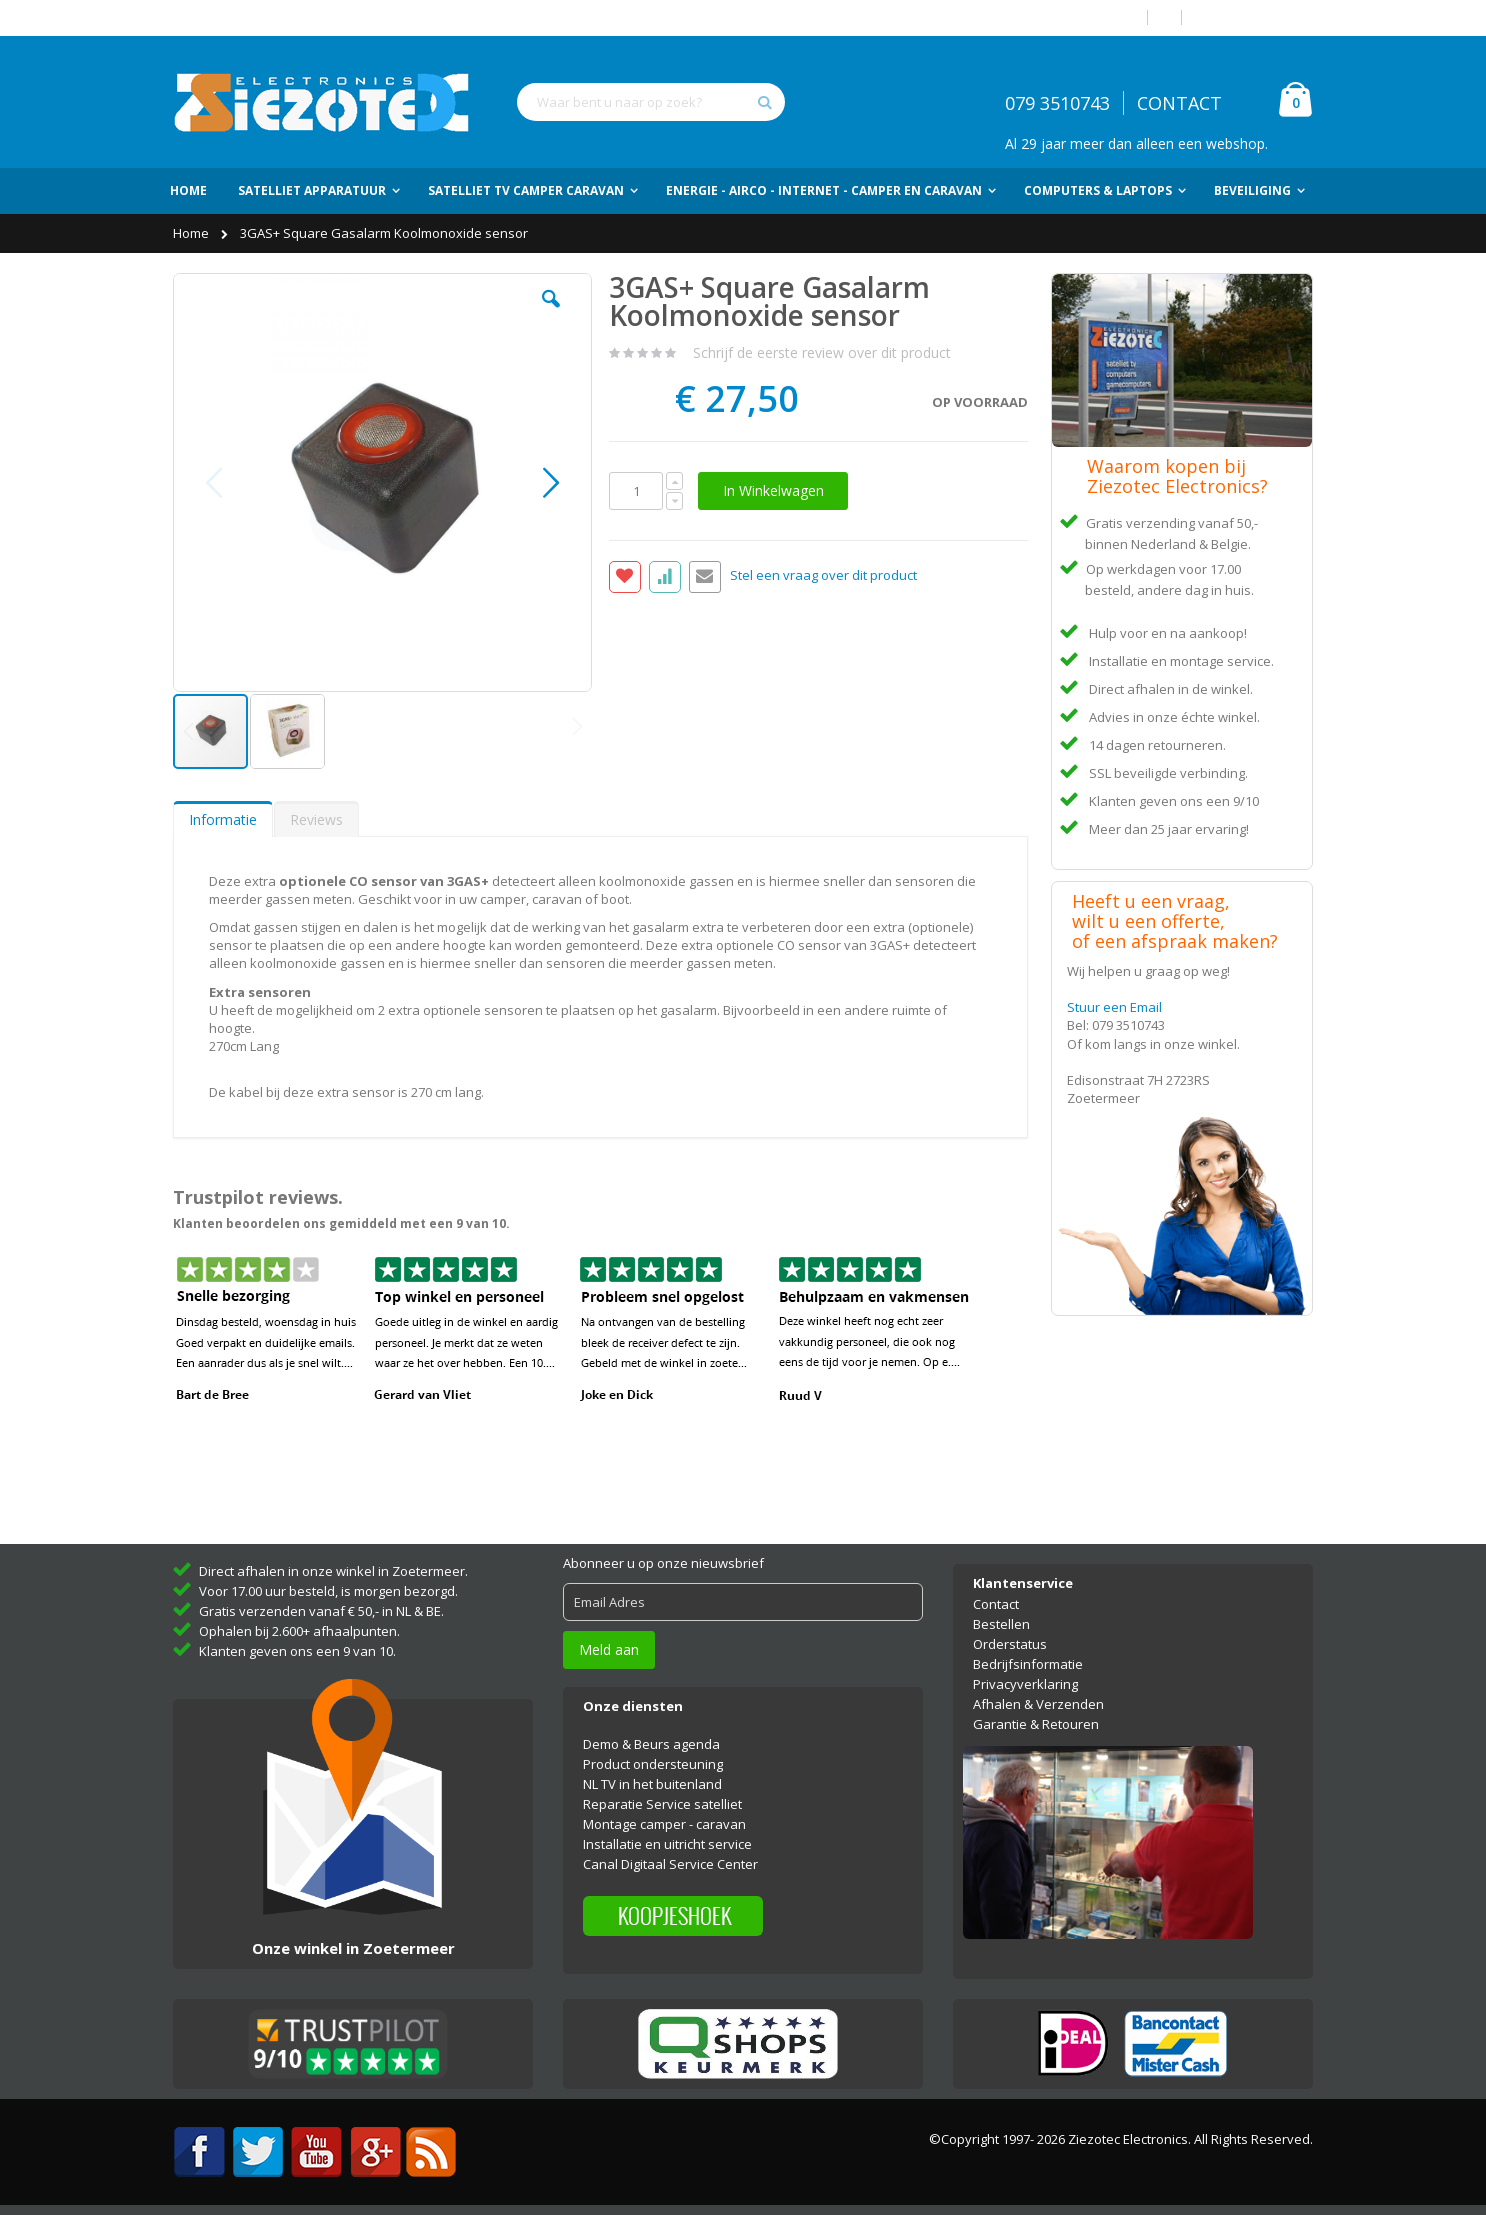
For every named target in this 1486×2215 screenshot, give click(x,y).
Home (192, 233)
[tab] (223, 819)
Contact (996, 1604)
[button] (551, 314)
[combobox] (651, 102)
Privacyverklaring (1025, 1684)
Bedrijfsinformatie (1028, 1664)
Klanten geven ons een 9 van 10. (297, 1651)
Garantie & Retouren (1036, 1724)
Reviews (316, 819)
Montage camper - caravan (664, 1824)
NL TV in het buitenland (652, 1784)
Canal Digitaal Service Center (670, 1864)
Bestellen (1001, 1624)
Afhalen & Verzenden (1038, 1704)
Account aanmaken (1255, 17)
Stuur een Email (1114, 1007)
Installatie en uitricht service (667, 1844)
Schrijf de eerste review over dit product (822, 352)
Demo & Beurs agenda (651, 1744)
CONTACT (1179, 103)
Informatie (223, 819)
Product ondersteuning (653, 1764)
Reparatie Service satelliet (662, 1804)
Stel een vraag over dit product (823, 576)
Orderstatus (1010, 1644)
